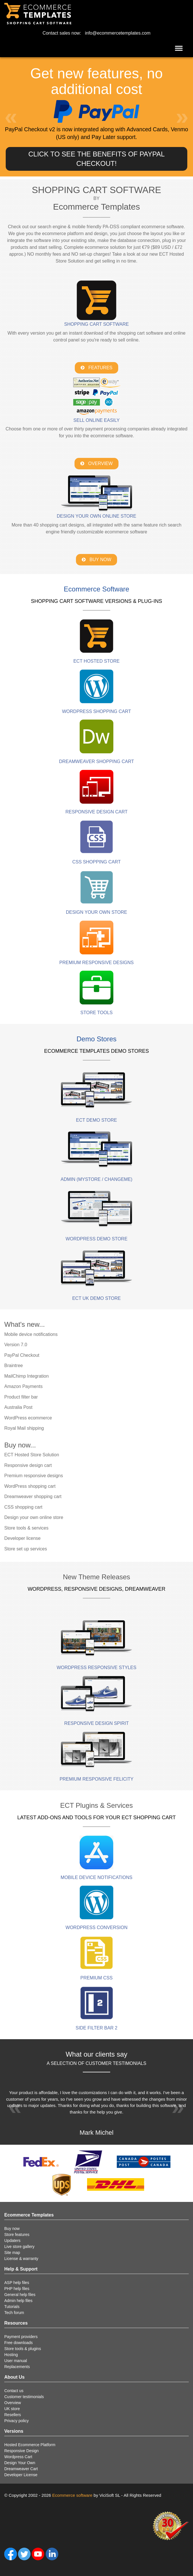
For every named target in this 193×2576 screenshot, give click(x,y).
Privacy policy (16, 2420)
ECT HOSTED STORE (96, 661)
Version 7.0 (15, 1344)
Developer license (22, 1538)
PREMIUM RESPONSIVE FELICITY (97, 1779)
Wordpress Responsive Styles (96, 1667)
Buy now (12, 2228)
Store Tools (97, 1012)
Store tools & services (26, 1528)
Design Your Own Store (96, 912)
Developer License (20, 2474)
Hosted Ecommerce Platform (29, 2444)
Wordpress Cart (18, 2456)
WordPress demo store (97, 1238)
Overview (96, 463)
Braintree (13, 1365)
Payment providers (21, 2336)
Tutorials (11, 2306)
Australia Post (18, 1407)
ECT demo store (96, 1120)
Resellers (12, 2414)
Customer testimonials (24, 2396)
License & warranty (21, 2258)
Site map (12, 2252)
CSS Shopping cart (96, 861)
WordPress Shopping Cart (96, 711)
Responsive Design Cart (96, 811)
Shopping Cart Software (96, 324)
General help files (19, 2294)
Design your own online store (96, 516)
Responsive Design (21, 2450)
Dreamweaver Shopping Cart (96, 761)
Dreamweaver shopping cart (32, 1496)
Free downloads (18, 2342)
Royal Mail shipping (24, 1428)
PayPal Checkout (21, 1355)
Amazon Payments (23, 1386)
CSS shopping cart (23, 1507)
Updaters (12, 2240)
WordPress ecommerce (28, 1417)
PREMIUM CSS (97, 1977)
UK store (12, 2408)
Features (96, 367)
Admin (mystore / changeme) (96, 1179)
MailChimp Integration (26, 1376)
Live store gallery (19, 2246)
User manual (15, 2360)
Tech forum (14, 2312)
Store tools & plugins (22, 2348)
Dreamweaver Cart (21, 2468)
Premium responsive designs (33, 1475)
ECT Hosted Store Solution (31, 1454)
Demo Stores (96, 1039)
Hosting (11, 2354)
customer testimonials (116, 2063)
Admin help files (18, 2300)
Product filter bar (21, 1397)
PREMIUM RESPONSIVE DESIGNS (96, 962)
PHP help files (16, 2288)
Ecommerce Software (96, 589)
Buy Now (96, 559)
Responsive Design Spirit (96, 1723)
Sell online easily (96, 420)
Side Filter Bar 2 (96, 2027)
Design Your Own (19, 2462)
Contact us (13, 2390)
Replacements (17, 2366)
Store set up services (25, 1548)
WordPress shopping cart (29, 1486)
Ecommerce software (72, 2495)
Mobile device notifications (31, 1334)
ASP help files (16, 2282)
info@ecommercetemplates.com (117, 33)
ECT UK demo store (96, 1298)
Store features (16, 2234)
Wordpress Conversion (97, 1927)
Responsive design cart (28, 1465)
